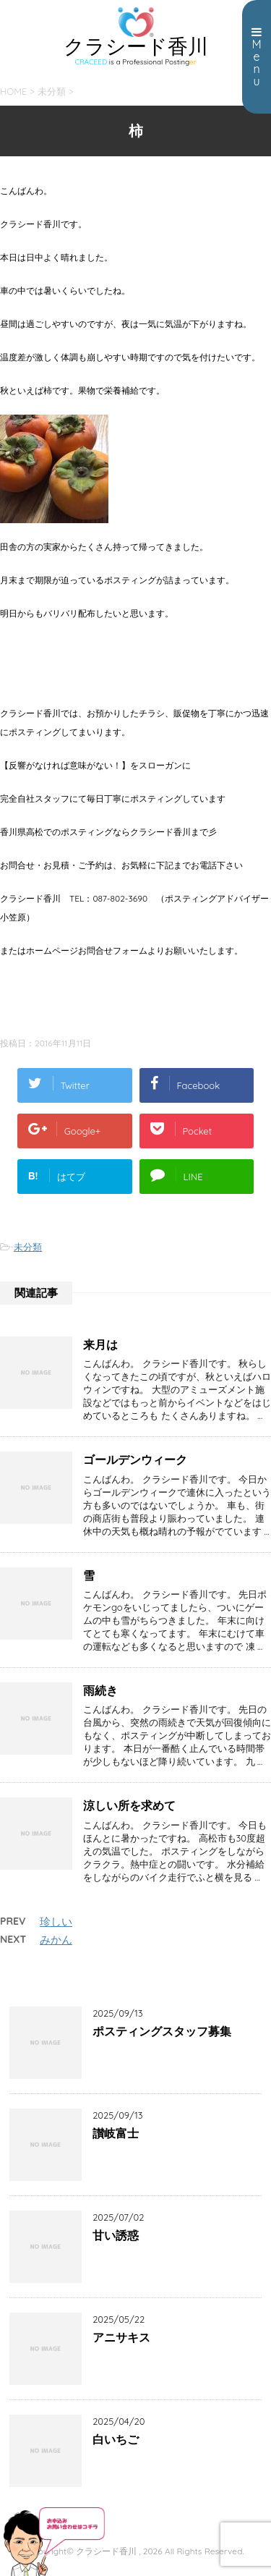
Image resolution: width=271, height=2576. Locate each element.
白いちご (116, 2439)
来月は (100, 1344)
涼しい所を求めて (129, 1805)
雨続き (100, 1690)
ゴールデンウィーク (135, 1459)
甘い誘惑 (116, 2235)
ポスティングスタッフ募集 (162, 2031)
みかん (56, 1939)
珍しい (56, 1921)
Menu (256, 57)
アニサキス (121, 2337)
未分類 (28, 1247)
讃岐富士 (116, 2133)
